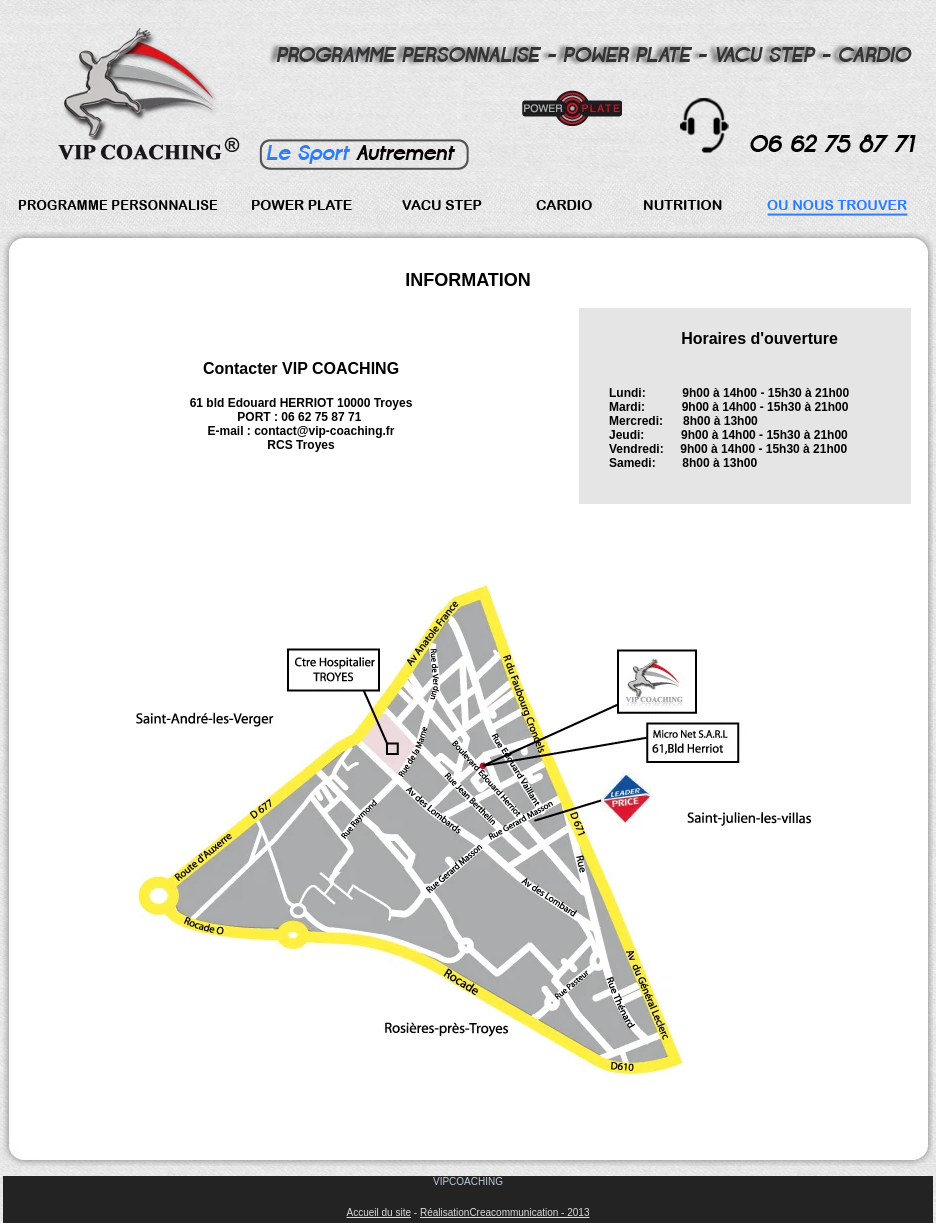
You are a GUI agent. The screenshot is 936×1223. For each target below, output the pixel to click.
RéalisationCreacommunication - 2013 (505, 1212)
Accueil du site (379, 1212)
